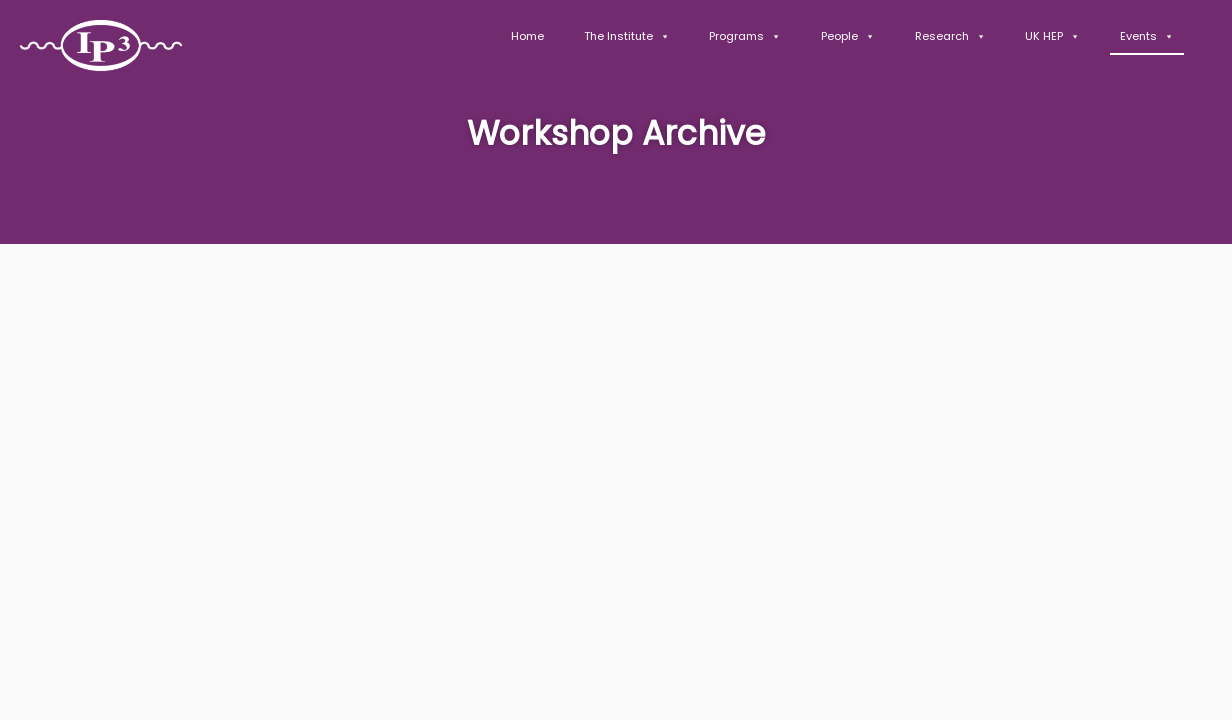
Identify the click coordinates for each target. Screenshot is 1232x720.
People (848, 36)
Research (950, 36)
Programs (745, 36)
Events (1147, 36)
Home (527, 36)
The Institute (627, 36)
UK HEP (1052, 36)
